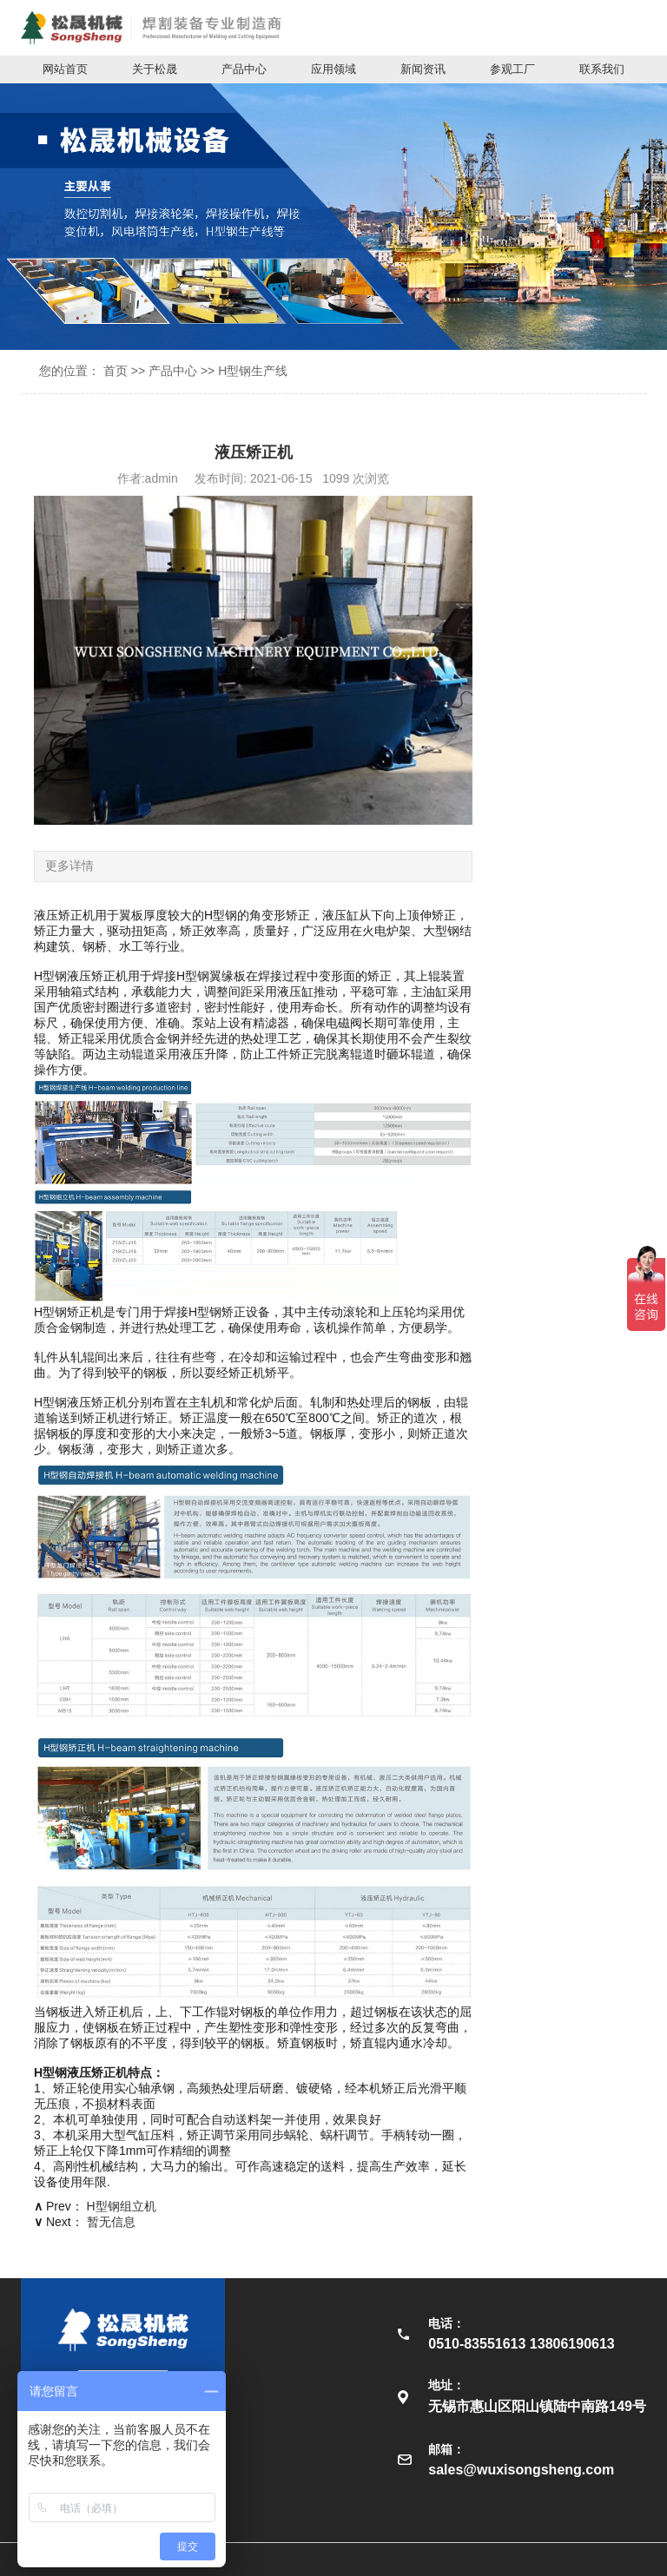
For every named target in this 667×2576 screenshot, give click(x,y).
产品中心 (244, 69)
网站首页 (65, 69)
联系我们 (601, 69)
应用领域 (333, 69)
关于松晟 (154, 69)
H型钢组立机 (121, 2206)
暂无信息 (111, 2222)
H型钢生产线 (252, 371)
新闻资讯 (423, 69)
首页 (115, 371)
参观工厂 (512, 69)
